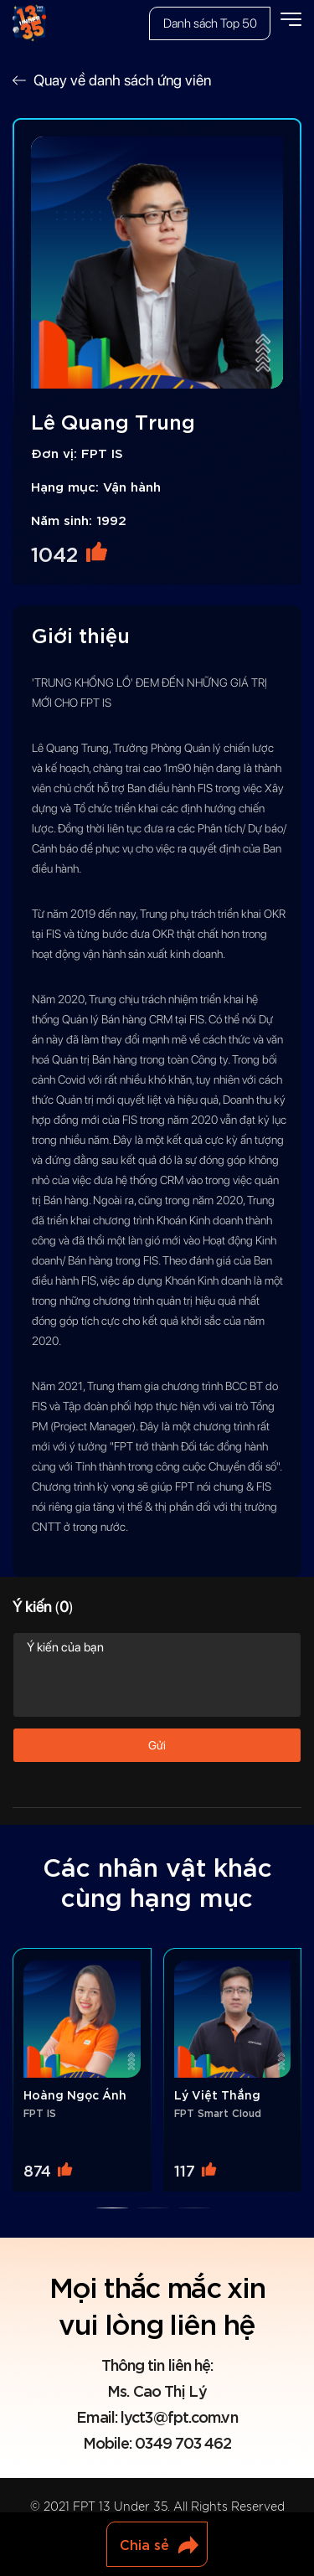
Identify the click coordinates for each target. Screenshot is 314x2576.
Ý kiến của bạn (157, 1675)
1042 (54, 553)
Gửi (157, 1745)
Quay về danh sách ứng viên (122, 80)
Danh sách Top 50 (210, 23)
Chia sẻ (144, 2544)
